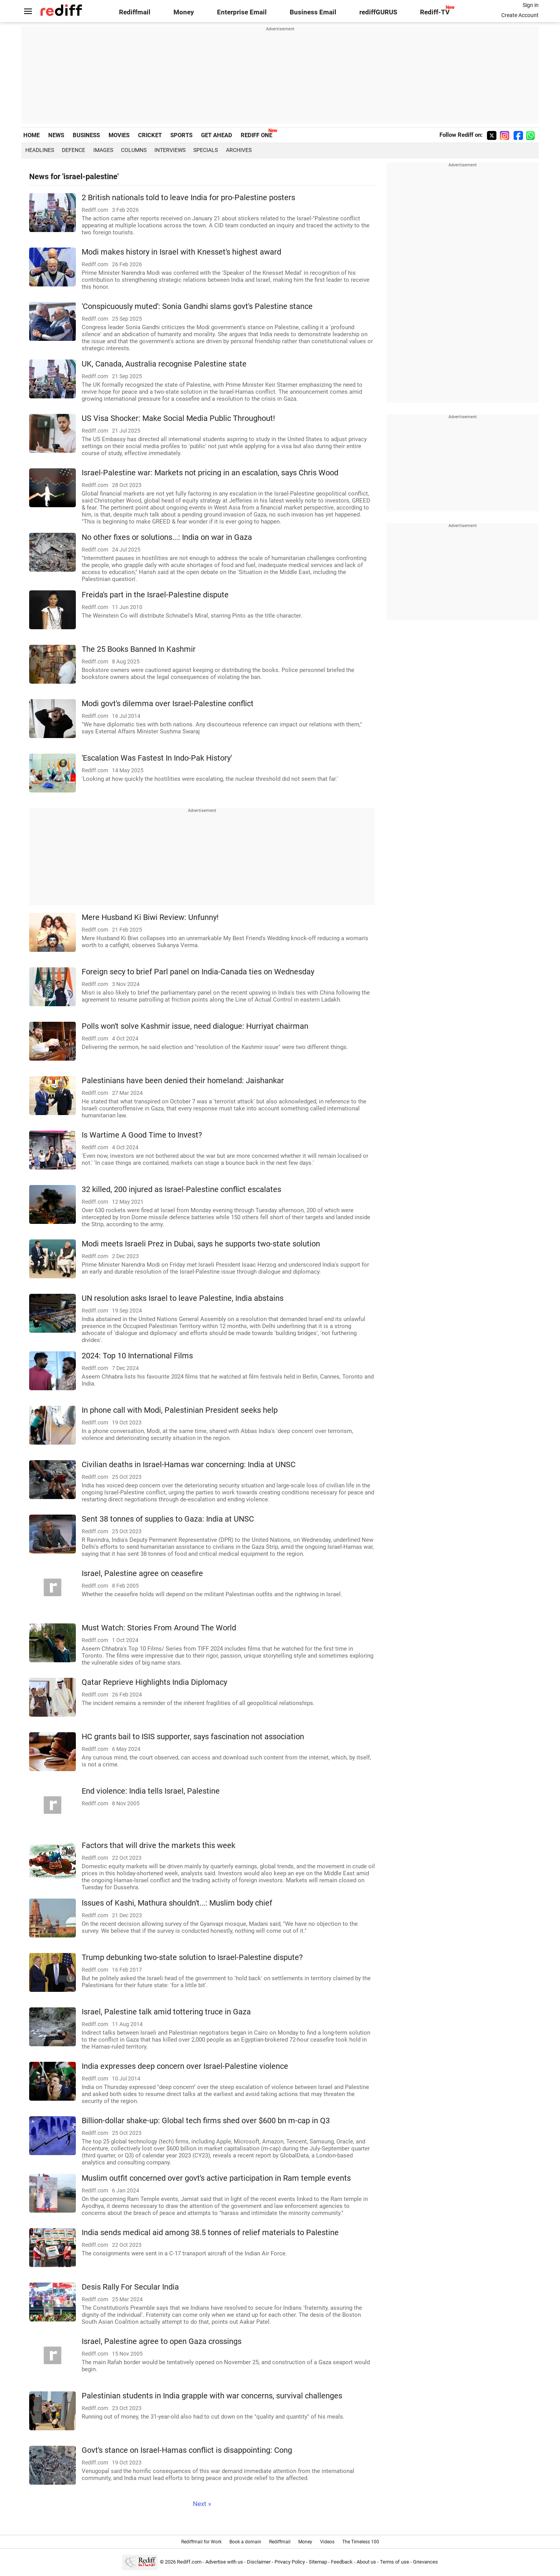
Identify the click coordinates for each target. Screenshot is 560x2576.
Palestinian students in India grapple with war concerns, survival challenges (212, 2395)
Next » (202, 2504)
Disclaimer (259, 2562)
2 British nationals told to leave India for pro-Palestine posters (188, 197)
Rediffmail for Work (201, 2542)
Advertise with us (224, 2562)
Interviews (170, 150)
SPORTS (181, 135)
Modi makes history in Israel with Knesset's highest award (181, 252)
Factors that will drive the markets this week (158, 1845)
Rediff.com (189, 2562)
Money (183, 12)
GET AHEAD (216, 135)
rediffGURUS (378, 12)
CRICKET (150, 135)
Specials (205, 150)
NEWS (56, 135)
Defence (73, 150)
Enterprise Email (242, 12)
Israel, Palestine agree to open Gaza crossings (162, 2341)
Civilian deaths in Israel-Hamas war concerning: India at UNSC (189, 1464)
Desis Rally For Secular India (130, 2287)
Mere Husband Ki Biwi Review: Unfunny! (150, 917)
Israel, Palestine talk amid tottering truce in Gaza (166, 2011)
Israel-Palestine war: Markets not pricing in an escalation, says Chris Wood (210, 472)
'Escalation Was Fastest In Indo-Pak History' (157, 758)
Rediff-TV (435, 12)
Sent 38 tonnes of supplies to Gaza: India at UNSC (168, 1519)
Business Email (313, 12)
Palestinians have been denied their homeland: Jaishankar (183, 1080)
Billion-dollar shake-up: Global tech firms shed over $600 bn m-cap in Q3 (206, 2120)
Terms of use (394, 2562)
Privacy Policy (290, 2562)
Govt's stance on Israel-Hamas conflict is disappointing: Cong (187, 2450)
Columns (134, 150)
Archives (239, 150)
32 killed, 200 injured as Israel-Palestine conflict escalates (181, 1189)
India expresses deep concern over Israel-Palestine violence (185, 2066)
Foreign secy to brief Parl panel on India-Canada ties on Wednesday (198, 971)
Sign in (531, 5)
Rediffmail (134, 12)
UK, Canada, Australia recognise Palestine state (164, 364)
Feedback (342, 2562)
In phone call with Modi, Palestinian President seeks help (180, 1410)
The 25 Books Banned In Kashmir (139, 649)
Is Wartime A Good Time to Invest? (142, 1135)
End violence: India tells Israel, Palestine (151, 1791)
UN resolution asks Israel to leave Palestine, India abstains (183, 1298)
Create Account (520, 15)
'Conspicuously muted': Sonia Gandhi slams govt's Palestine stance (197, 306)
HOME (31, 135)
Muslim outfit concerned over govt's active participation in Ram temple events (216, 2178)
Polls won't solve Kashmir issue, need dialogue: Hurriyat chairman (195, 1026)
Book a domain (245, 2542)
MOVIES (119, 135)
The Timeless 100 (360, 2542)
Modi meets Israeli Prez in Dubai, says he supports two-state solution (201, 1243)
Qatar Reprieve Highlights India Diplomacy (154, 1682)
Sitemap (318, 2562)
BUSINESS (86, 135)
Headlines (39, 150)
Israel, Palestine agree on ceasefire (142, 1573)
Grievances (425, 2562)
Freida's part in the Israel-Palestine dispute (155, 594)
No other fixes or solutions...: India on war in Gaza (167, 537)
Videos (327, 2542)
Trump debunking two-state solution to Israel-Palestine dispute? (192, 1957)
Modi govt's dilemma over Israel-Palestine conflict (168, 703)
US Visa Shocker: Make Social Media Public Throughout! (178, 418)
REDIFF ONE (256, 135)
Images (103, 150)
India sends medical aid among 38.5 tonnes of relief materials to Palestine (210, 2232)
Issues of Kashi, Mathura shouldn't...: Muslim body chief (177, 1903)
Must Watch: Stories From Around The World (159, 1627)
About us (366, 2562)
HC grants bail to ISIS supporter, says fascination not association (193, 1736)
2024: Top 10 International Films (137, 1355)
